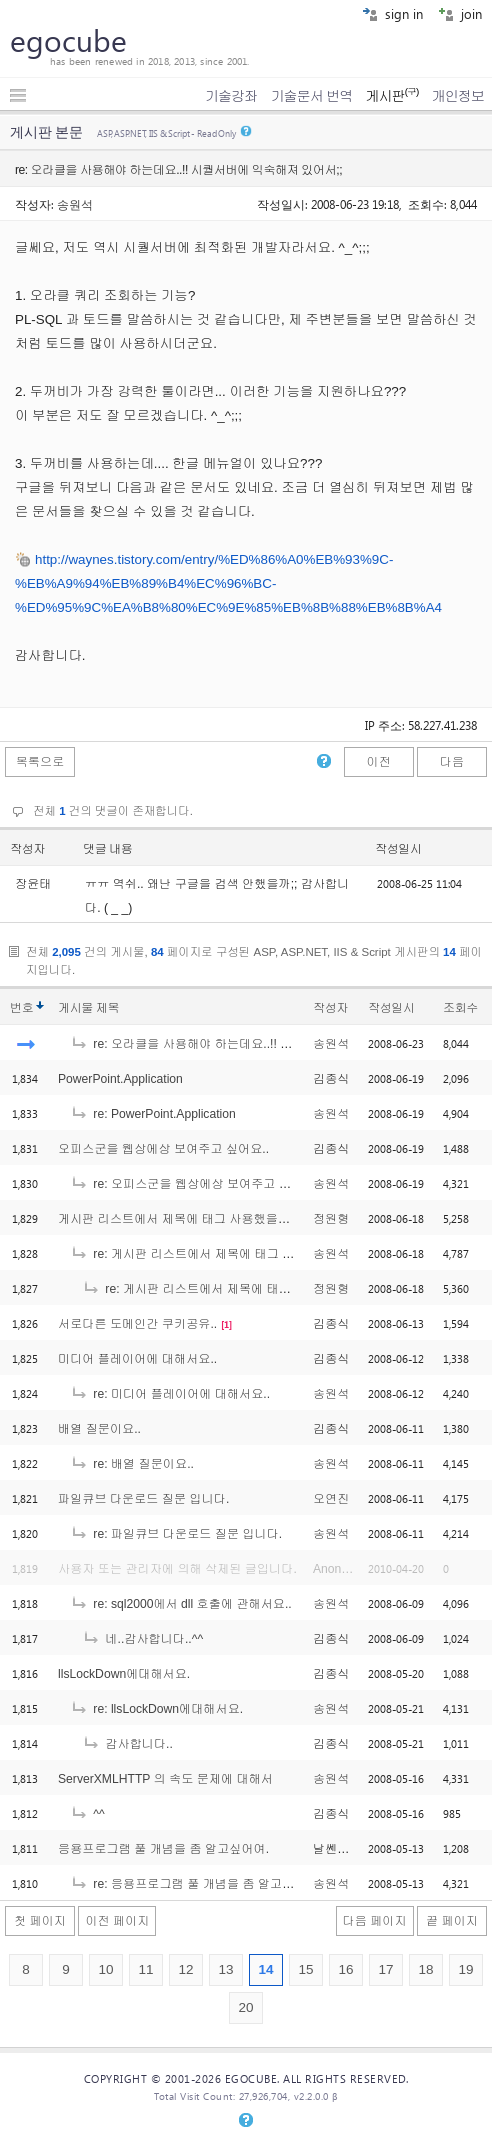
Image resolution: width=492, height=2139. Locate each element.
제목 (107, 1008)
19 (465, 1969)
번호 (21, 1008)
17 (385, 1969)
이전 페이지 (117, 1921)
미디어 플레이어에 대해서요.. (137, 1359)
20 (245, 2007)
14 (265, 1969)
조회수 (460, 1008)
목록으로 (40, 762)
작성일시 (398, 849)
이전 (378, 762)
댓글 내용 (108, 849)
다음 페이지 (375, 1921)
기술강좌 (231, 96)
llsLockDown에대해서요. (124, 1674)
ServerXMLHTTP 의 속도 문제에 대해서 (165, 1779)
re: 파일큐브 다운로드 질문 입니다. (176, 1534)
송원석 (75, 204)
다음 (452, 762)
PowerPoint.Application (120, 1079)
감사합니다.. (127, 1744)
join (460, 13)
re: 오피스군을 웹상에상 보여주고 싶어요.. (196, 1184)
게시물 (88, 1008)
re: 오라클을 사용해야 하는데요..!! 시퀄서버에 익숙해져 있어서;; (254, 1044)
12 (185, 1969)
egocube (68, 40)
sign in (392, 13)
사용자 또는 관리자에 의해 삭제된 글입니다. (177, 1569)
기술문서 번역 (312, 96)
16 (345, 1969)
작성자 (27, 849)
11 (145, 1969)
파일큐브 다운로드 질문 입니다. (143, 1499)
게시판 (391, 96)
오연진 (331, 1499)
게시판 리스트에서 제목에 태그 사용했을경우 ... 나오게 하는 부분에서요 (252, 1219)
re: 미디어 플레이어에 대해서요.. (170, 1394)
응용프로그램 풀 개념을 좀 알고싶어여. (163, 1849)
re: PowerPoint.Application (153, 1114)
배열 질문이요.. (99, 1429)
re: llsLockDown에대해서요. (156, 1709)
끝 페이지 (452, 1921)
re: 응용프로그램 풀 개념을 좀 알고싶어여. (196, 1884)
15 (305, 1969)
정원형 (331, 1219)
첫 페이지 (40, 1921)
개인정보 (458, 96)
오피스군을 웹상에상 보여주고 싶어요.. (163, 1149)
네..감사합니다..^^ (142, 1639)
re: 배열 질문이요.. (132, 1464)
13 (225, 1969)
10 (105, 1969)
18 (425, 1969)
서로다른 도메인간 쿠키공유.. (137, 1324)
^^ (87, 1814)
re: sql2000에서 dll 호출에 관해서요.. (181, 1604)
